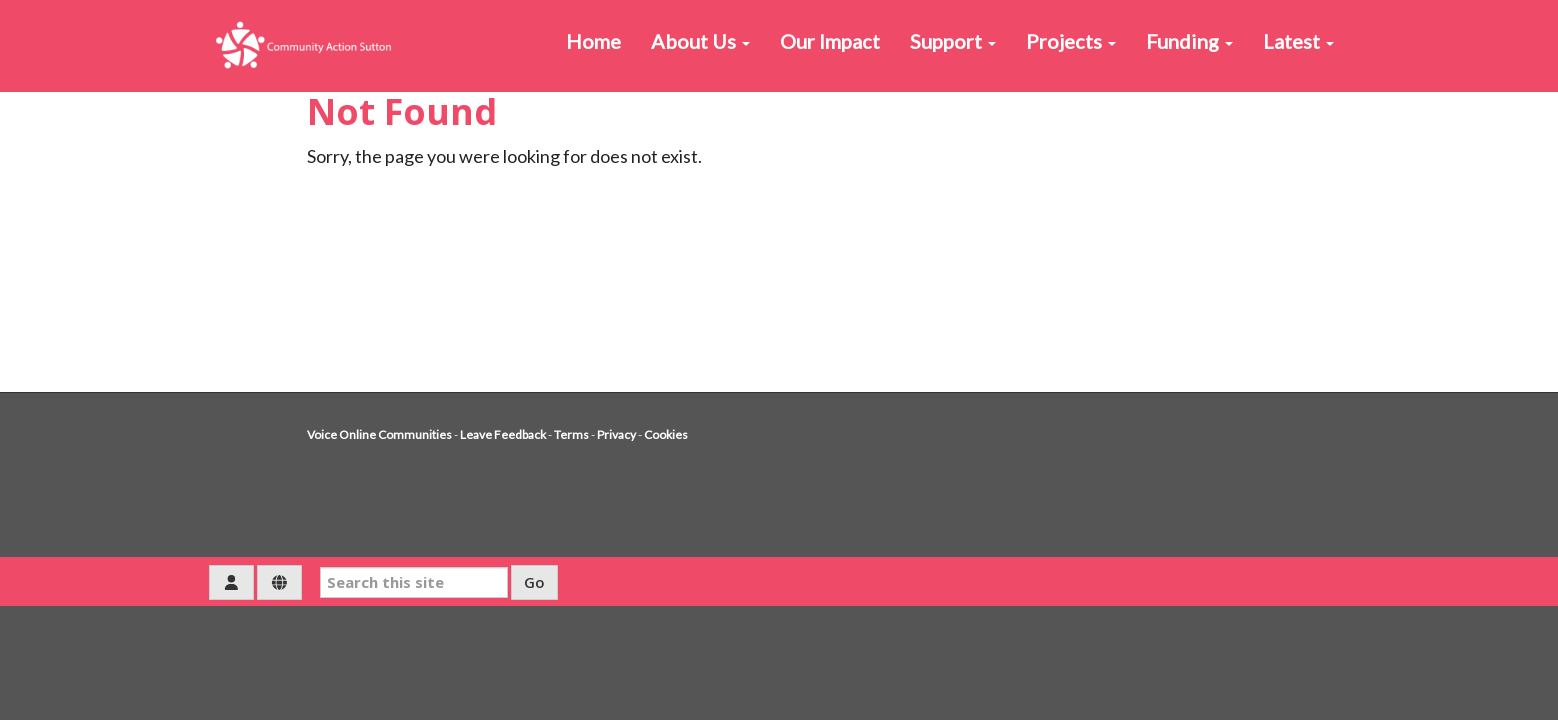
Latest (1298, 41)
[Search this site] (414, 582)
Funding (1189, 41)
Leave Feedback (503, 434)
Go (534, 582)
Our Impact (830, 41)
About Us (700, 41)
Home (593, 41)
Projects (1071, 41)
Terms (571, 434)
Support (953, 41)
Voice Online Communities (379, 434)
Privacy (616, 434)
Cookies (666, 434)
